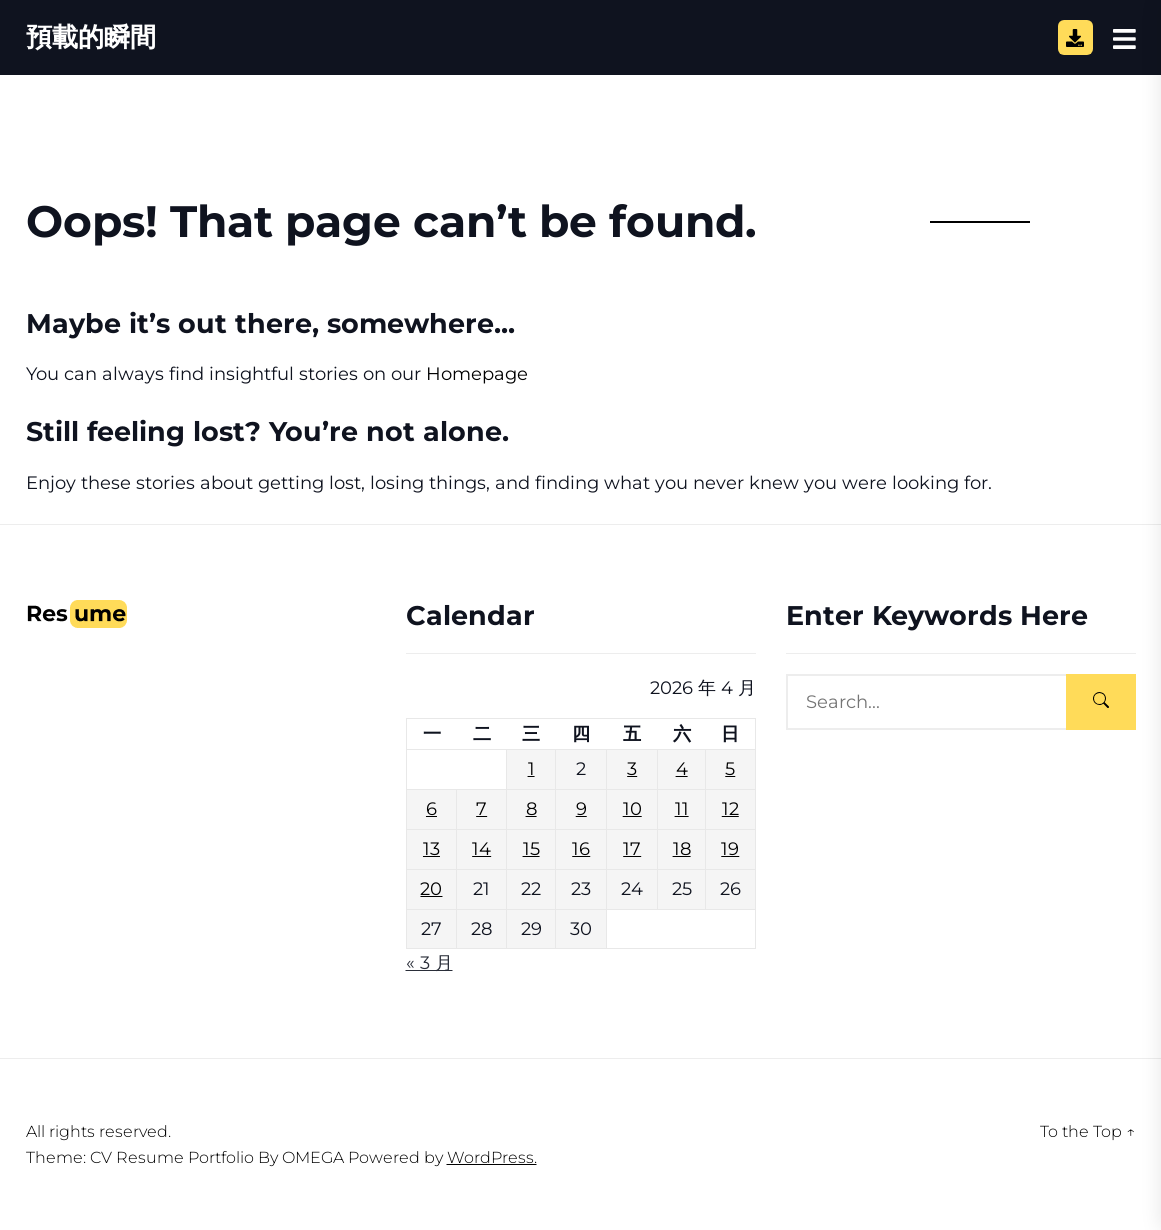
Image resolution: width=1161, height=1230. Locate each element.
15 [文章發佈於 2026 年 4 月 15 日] (531, 849)
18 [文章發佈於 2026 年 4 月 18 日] (682, 849)
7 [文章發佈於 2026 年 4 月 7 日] (481, 809)
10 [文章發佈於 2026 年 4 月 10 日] (632, 809)
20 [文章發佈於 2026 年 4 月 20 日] (431, 889)
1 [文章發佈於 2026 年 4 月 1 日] (531, 769)
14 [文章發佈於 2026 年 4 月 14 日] (481, 849)
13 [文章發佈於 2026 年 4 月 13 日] (431, 849)
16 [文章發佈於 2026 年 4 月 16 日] (581, 849)
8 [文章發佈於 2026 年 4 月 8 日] (531, 809)
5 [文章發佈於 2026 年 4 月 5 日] (730, 769)
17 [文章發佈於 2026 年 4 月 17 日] (632, 849)
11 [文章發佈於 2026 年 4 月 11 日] (682, 809)
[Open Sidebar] (1124, 38)
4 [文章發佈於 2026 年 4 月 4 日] (682, 769)
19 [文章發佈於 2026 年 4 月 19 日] (730, 849)
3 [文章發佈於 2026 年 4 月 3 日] (632, 769)
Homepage (477, 374)
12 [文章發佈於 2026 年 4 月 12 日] (730, 809)
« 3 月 (429, 963)
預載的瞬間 (91, 37)
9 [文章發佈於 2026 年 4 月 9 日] (581, 809)
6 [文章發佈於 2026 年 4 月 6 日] (431, 809)
